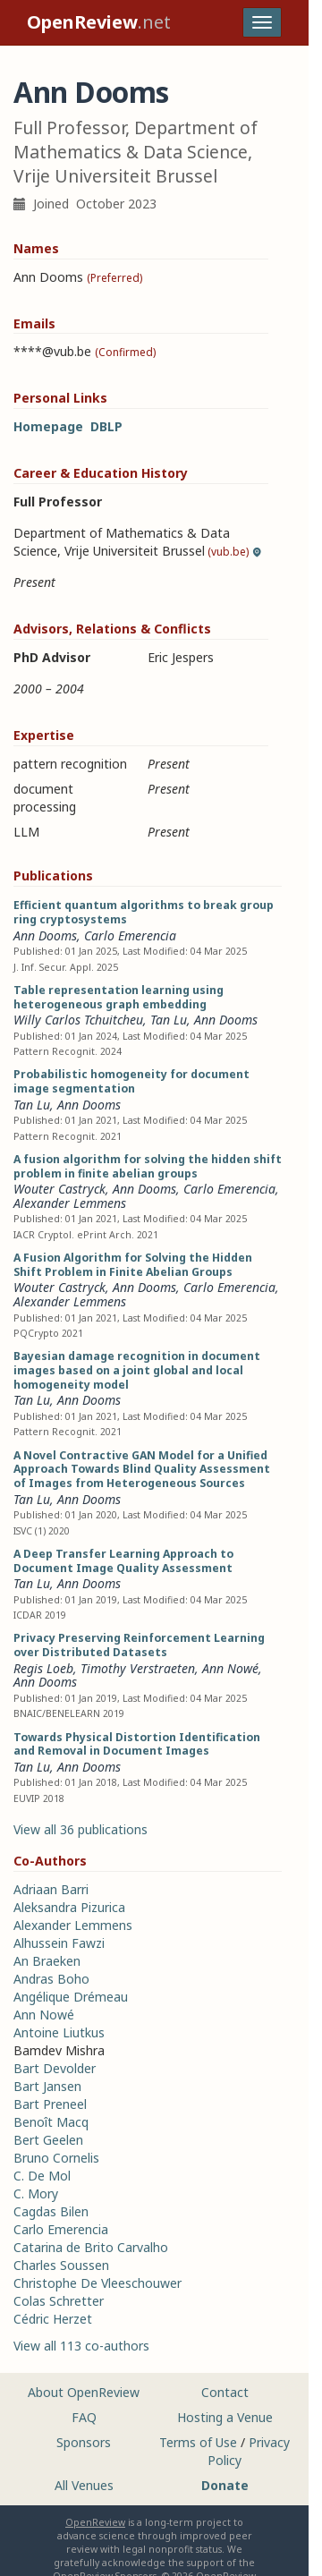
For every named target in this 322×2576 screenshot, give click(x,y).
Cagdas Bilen (51, 2211)
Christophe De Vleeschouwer (97, 2282)
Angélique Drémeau (70, 1996)
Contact (225, 2392)
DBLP (106, 426)
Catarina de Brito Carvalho (90, 2247)
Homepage (48, 426)
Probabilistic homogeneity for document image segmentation (131, 1081)
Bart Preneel (50, 2104)
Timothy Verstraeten (137, 1668)
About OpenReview (84, 2392)
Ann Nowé (230, 1668)
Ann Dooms (45, 935)
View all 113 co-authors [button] (81, 2345)
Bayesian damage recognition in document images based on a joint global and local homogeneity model (136, 1370)
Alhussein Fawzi (59, 1942)
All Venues (84, 2485)
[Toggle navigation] (262, 22)
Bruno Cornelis (56, 2157)
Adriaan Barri (51, 1889)
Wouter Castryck (59, 1188)
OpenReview (95, 2522)
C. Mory (35, 2193)
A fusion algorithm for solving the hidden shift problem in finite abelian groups (147, 1166)
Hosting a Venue (225, 2417)
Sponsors (83, 2442)
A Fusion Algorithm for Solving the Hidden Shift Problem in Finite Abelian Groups (132, 1264)
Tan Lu (168, 1019)
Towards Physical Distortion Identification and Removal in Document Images (136, 1744)
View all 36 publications (80, 1829)
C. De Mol (42, 2175)
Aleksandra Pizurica (69, 1907)
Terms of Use (198, 2442)
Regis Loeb (43, 1668)
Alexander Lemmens (69, 1202)
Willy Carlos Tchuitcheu (78, 1019)
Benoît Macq (51, 2121)
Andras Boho (51, 1978)
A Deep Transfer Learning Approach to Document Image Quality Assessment (123, 1561)
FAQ (84, 2417)
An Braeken (46, 1960)
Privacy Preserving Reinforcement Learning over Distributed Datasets (139, 1645)
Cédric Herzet (52, 2318)
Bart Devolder (54, 2068)
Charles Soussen (61, 2265)
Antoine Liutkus (59, 2032)
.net (99, 22)
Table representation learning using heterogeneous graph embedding (118, 997)
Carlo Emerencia (130, 935)
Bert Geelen (48, 2139)
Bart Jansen (47, 2086)
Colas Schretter (58, 2300)
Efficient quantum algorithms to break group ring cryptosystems (143, 912)
